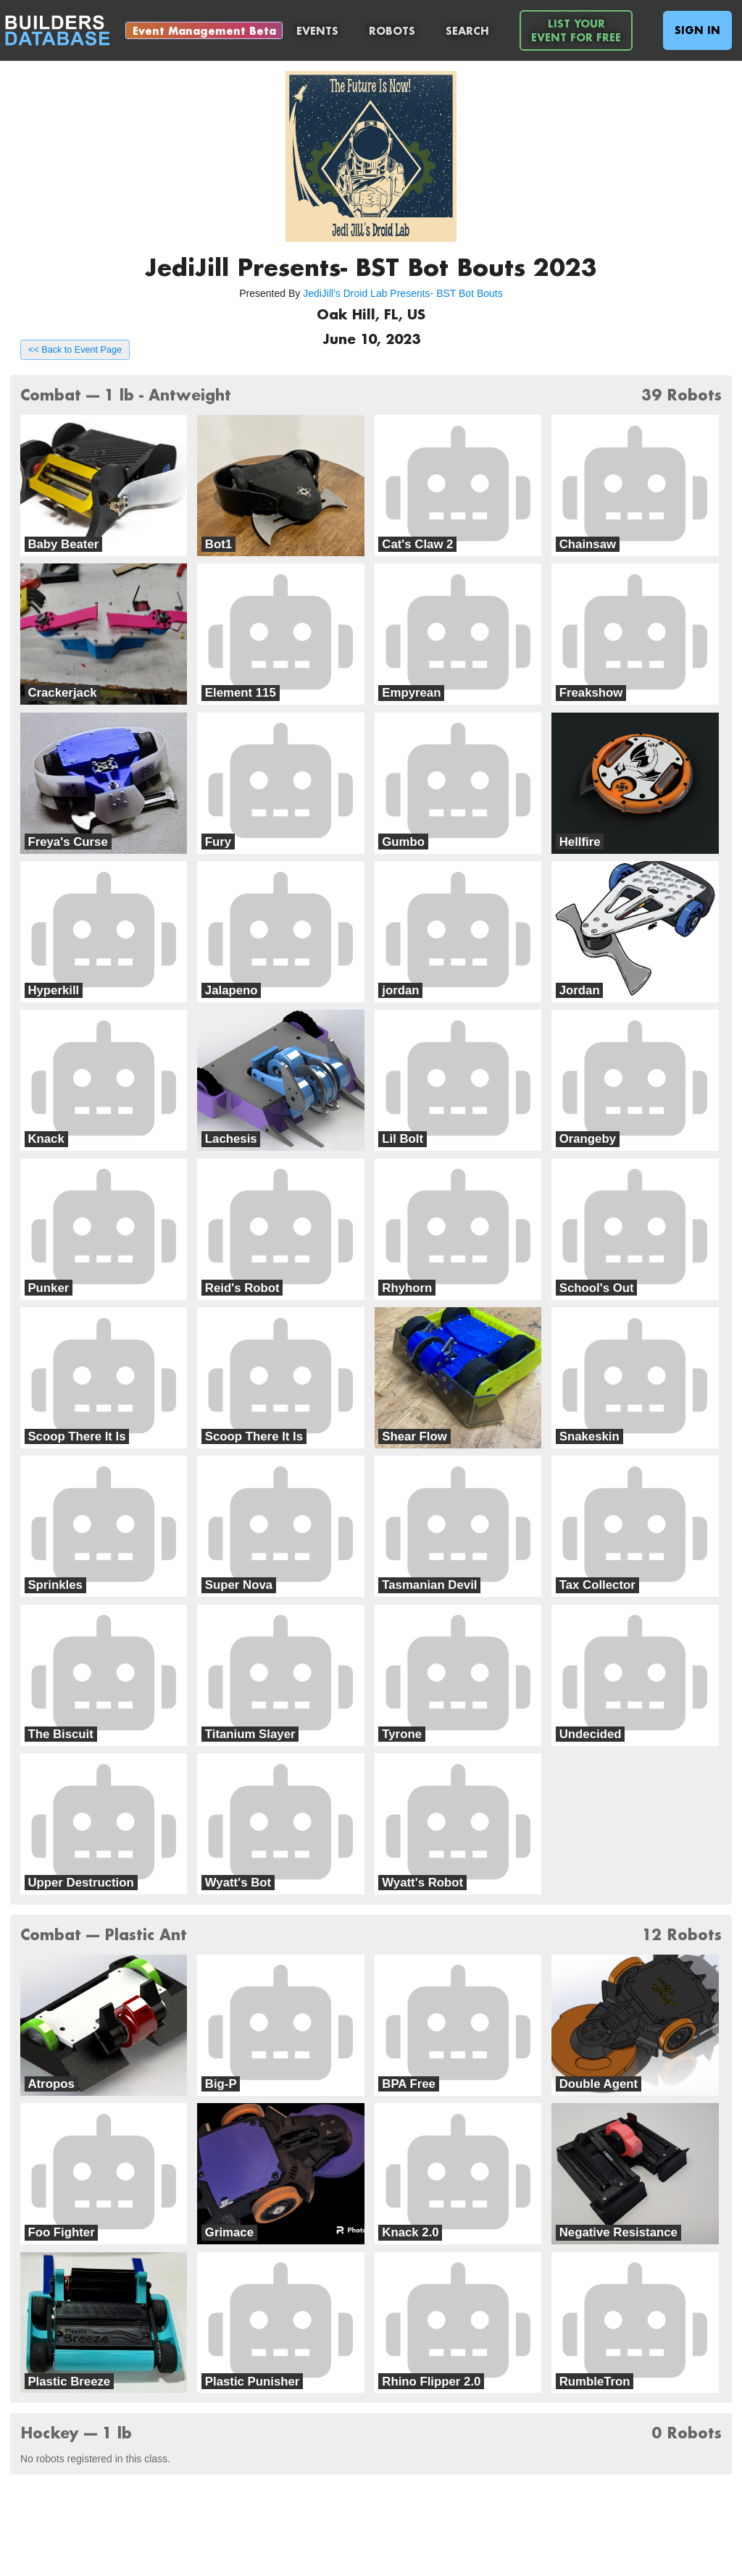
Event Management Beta (204, 31)
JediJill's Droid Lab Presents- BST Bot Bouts (403, 293)
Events (317, 31)
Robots (392, 31)
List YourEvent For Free (576, 30)
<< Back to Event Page (75, 350)
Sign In (697, 30)
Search (467, 31)
